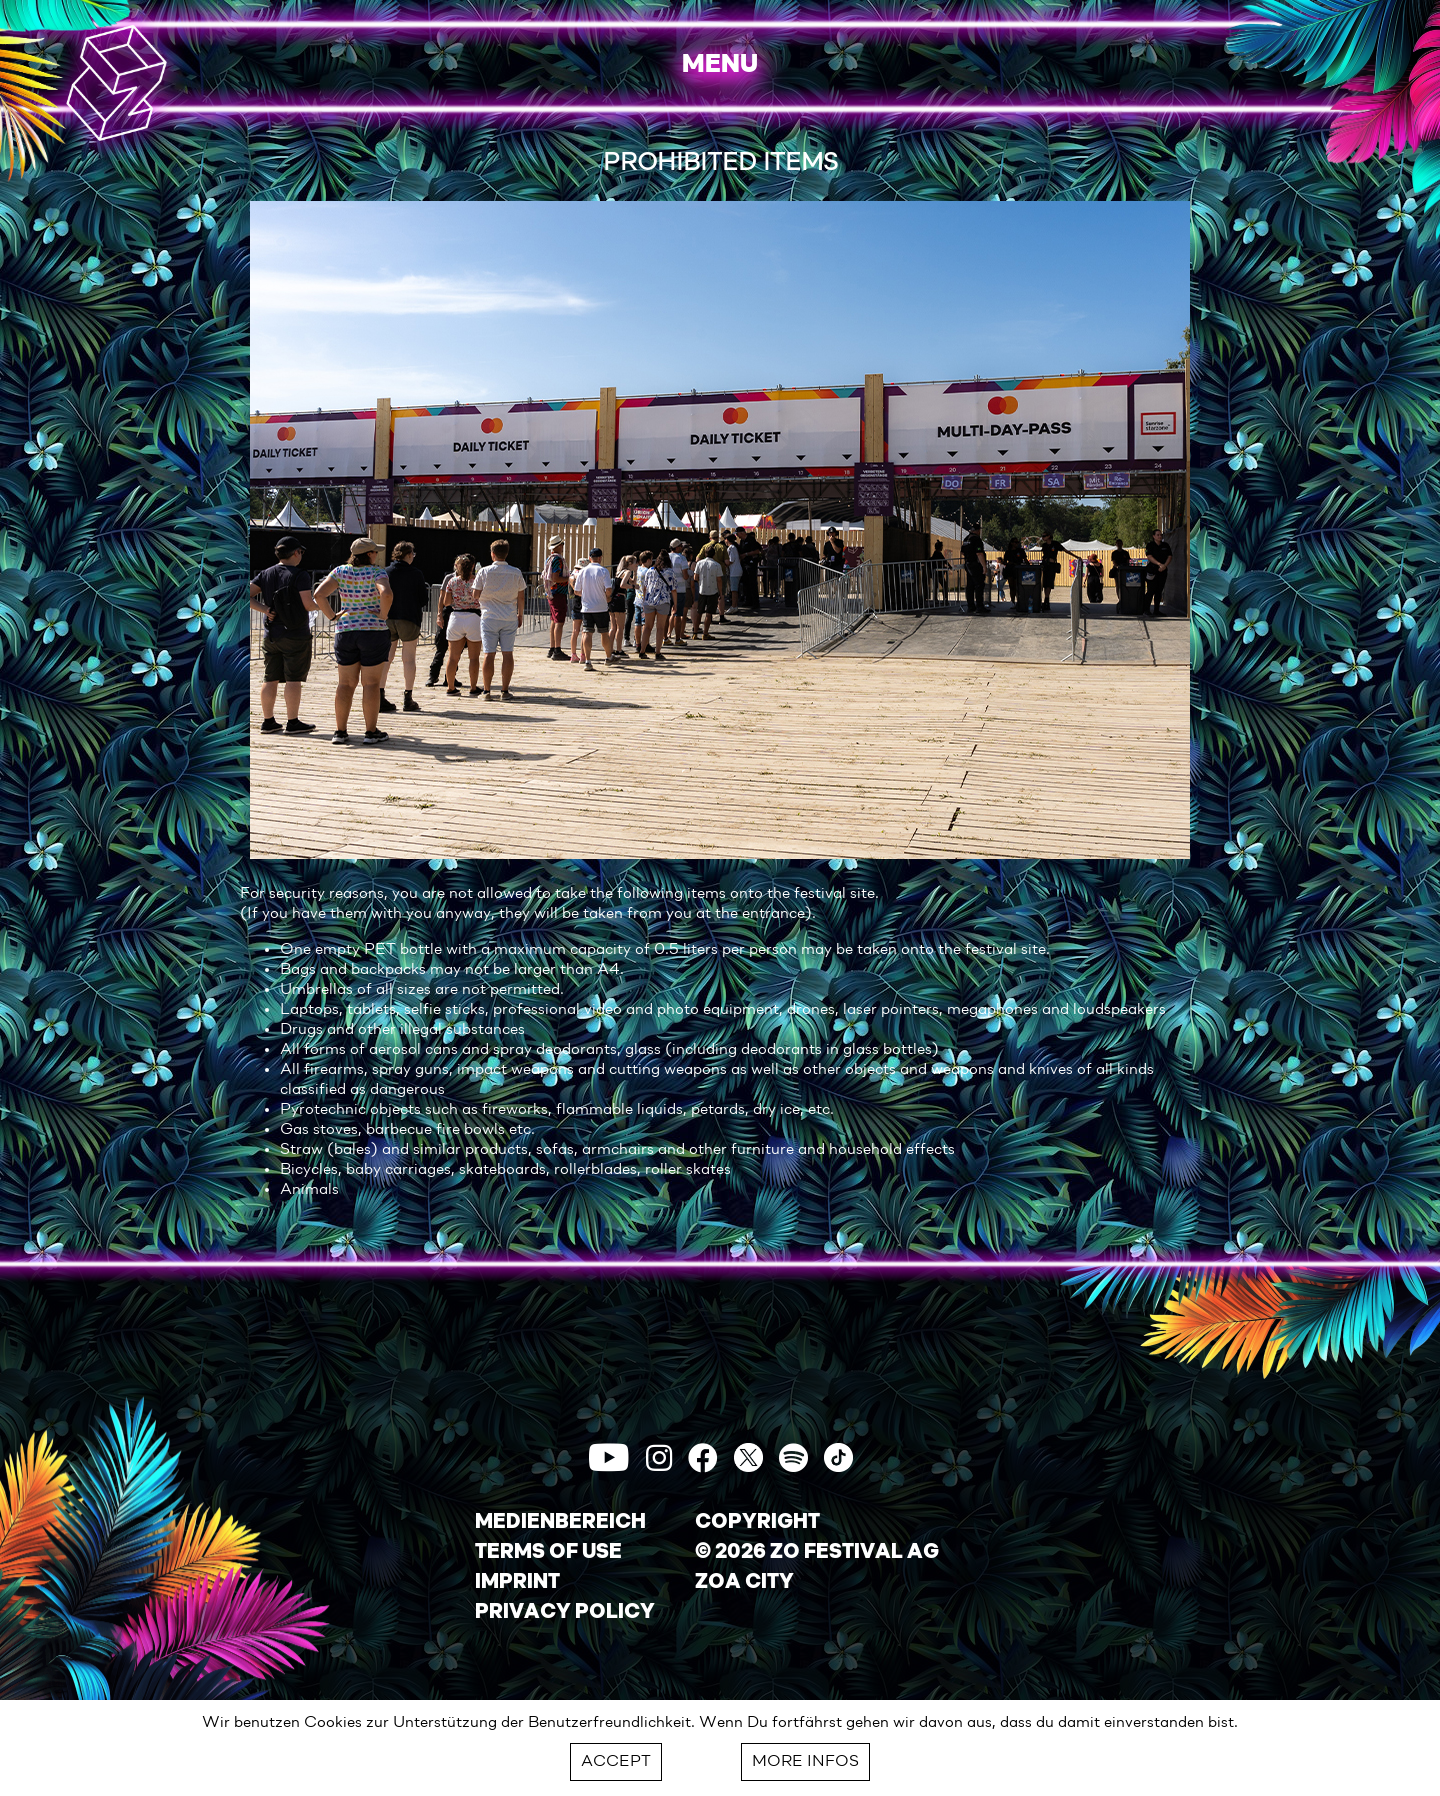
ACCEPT (616, 1762)
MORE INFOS (805, 1762)
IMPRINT (517, 1583)
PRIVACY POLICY (565, 1613)
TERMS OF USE (548, 1553)
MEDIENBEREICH (560, 1523)
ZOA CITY (744, 1583)
